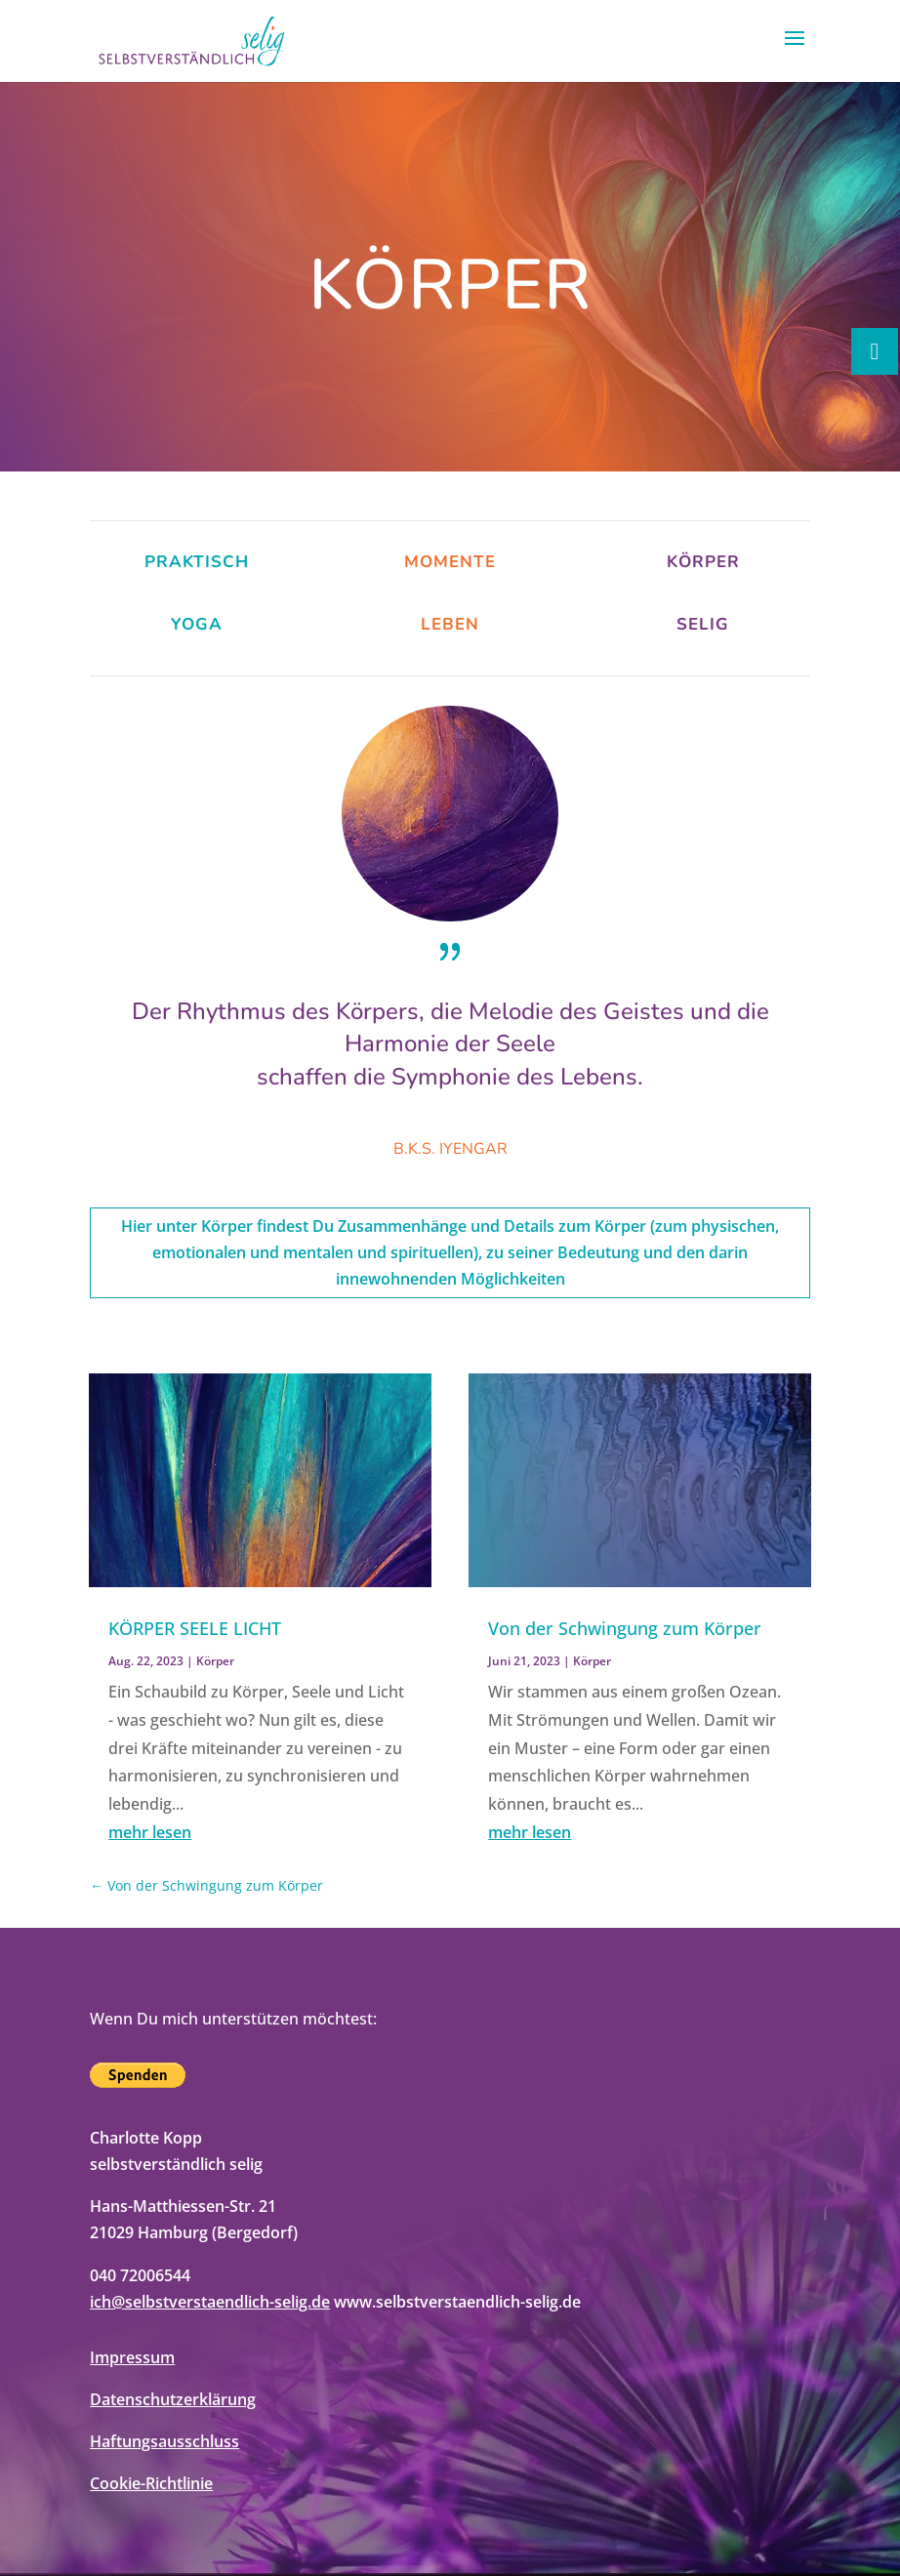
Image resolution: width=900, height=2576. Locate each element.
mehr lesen (149, 1832)
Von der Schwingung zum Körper (624, 1628)
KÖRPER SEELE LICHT (194, 1628)
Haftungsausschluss (164, 2441)
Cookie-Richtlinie (151, 2483)
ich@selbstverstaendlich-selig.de (210, 2301)
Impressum (132, 2357)
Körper (215, 1661)
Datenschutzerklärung (173, 2399)
